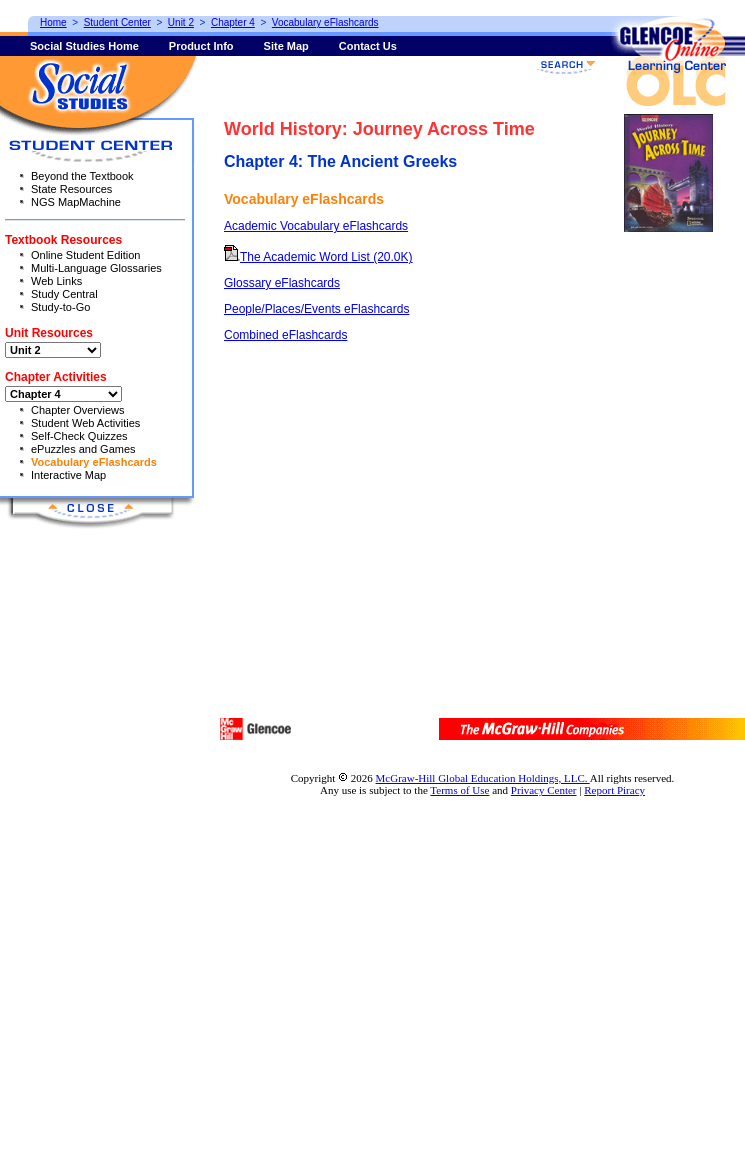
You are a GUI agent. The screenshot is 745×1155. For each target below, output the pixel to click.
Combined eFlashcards (285, 335)
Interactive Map (68, 475)
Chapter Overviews (78, 410)
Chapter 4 (233, 22)
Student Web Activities (85, 423)
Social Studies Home (84, 46)
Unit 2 (181, 22)
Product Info (201, 46)
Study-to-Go (60, 307)
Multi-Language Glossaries (96, 268)
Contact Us (368, 46)
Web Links (56, 281)
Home (53, 22)
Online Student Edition (85, 255)
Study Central (64, 294)
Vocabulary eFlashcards (94, 462)
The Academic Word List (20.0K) (318, 257)
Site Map (286, 46)
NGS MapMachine (76, 202)
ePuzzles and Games (83, 449)
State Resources (71, 189)
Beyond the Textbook (82, 176)
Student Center (117, 22)
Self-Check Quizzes (79, 436)
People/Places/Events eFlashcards (316, 309)
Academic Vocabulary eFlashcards (316, 226)
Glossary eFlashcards (282, 283)
